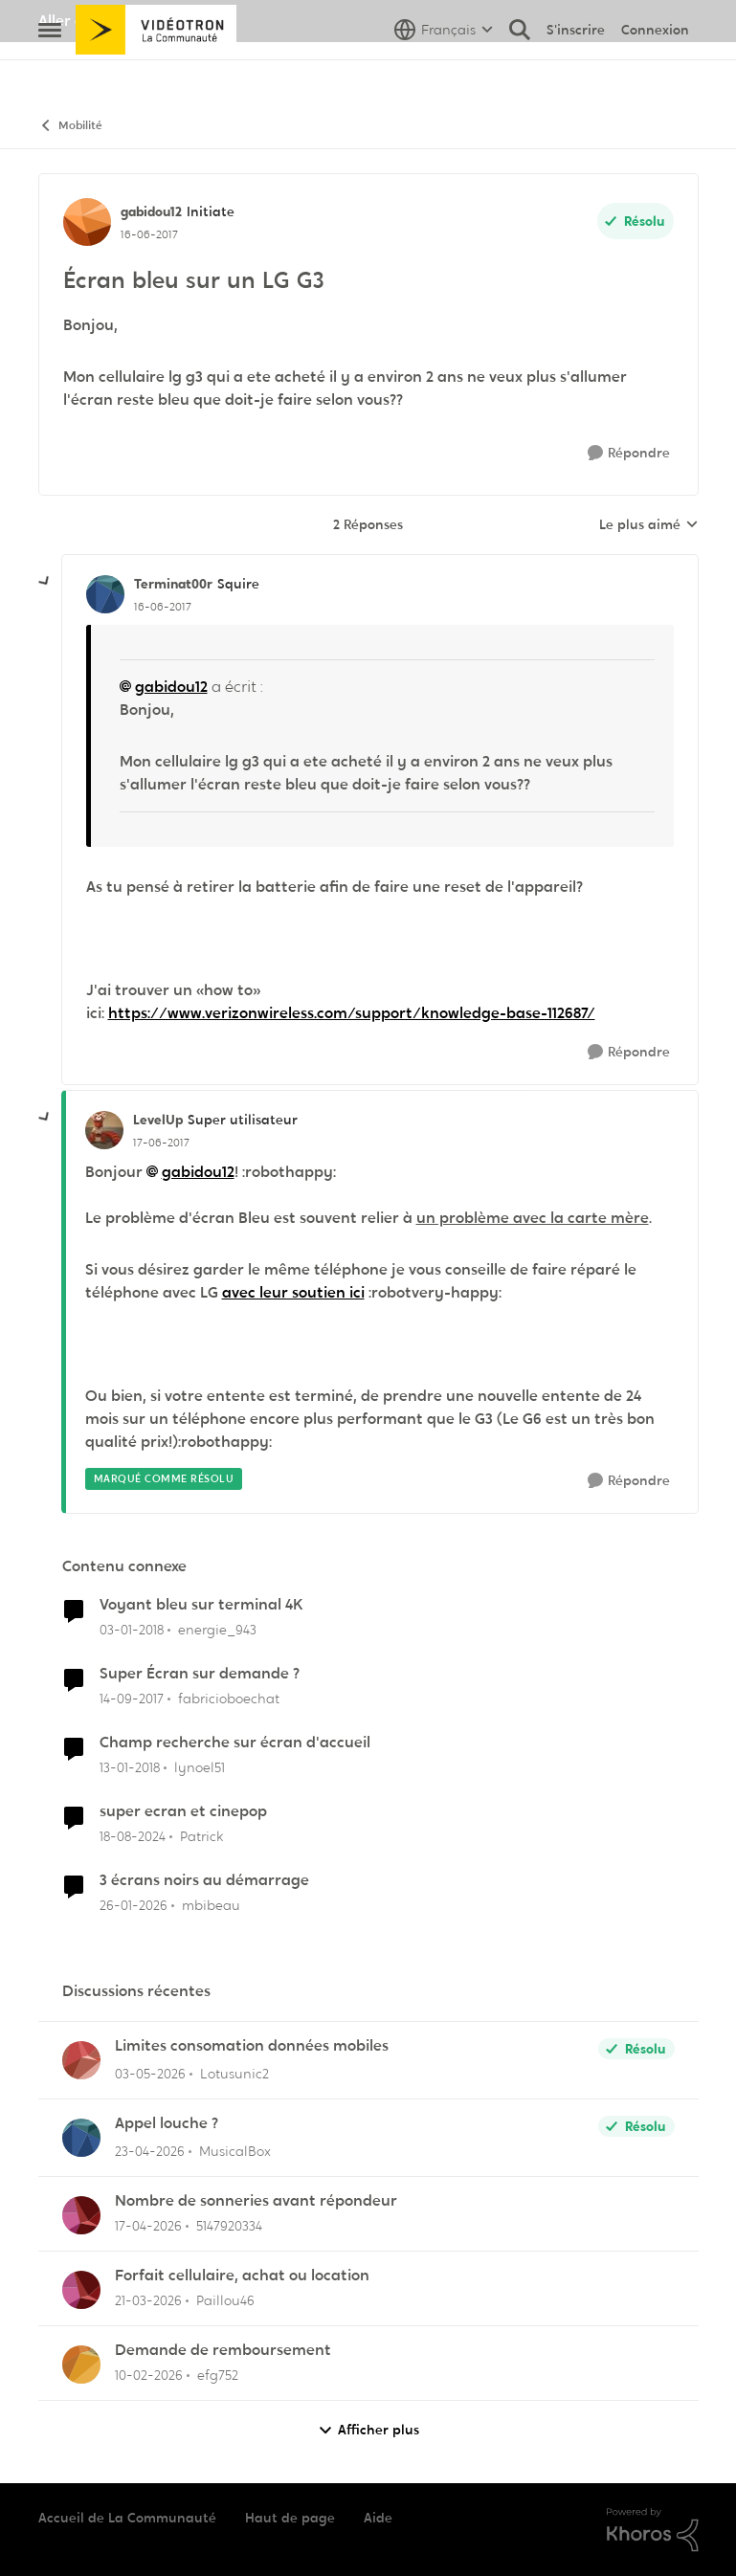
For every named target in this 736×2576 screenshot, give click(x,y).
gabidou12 (171, 687)
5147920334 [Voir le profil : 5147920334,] (229, 2225)
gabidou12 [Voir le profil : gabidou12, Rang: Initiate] (151, 211)
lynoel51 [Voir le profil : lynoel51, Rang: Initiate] (199, 1767)
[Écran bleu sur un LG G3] (162, 606)
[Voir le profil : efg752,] (81, 2364)
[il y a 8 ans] (132, 1630)
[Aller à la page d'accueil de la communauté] (156, 72)
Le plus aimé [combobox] (649, 525)
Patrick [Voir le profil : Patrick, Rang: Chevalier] (201, 1836)
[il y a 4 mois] (148, 2301)
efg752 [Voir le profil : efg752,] (217, 2375)
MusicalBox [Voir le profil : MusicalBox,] (235, 2151)
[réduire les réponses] (44, 581)
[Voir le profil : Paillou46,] (81, 2290)
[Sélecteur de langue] (444, 72)
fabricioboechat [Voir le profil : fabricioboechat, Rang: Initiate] (228, 1698)
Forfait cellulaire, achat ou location (242, 2275)
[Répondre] (629, 453)
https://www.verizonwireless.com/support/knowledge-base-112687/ (351, 1013)
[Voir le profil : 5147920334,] (81, 2215)
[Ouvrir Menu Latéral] (50, 71)
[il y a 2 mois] (150, 2074)
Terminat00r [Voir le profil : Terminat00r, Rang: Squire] (173, 583)
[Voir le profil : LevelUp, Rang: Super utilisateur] (104, 1130)
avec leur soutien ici (293, 1292)
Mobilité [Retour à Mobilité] (70, 126)
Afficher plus (368, 2430)
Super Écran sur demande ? (200, 1673)
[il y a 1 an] (133, 1837)
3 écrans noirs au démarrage (204, 1880)
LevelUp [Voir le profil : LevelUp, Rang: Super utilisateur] (158, 1119)
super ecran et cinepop (183, 1811)
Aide (378, 2517)
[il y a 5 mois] (133, 1905)
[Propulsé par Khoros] (653, 2530)
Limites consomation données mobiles (252, 2045)
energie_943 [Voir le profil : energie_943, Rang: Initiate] (217, 1629)
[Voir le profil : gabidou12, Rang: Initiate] (87, 222)
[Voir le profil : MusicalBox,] (81, 2138)
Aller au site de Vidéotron (129, 21)
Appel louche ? (166, 2123)
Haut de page (290, 2517)
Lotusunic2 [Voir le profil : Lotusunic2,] (234, 2073)
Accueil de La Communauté (127, 2517)
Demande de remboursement (223, 2350)
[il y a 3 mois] (148, 2226)
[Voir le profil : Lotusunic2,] (81, 2060)
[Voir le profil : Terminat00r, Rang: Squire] (105, 594)
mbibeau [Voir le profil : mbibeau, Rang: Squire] (211, 1904)
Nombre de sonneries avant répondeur (256, 2200)
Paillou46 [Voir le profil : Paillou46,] (225, 2300)
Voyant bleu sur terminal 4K (201, 1604)
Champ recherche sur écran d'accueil (235, 1742)
